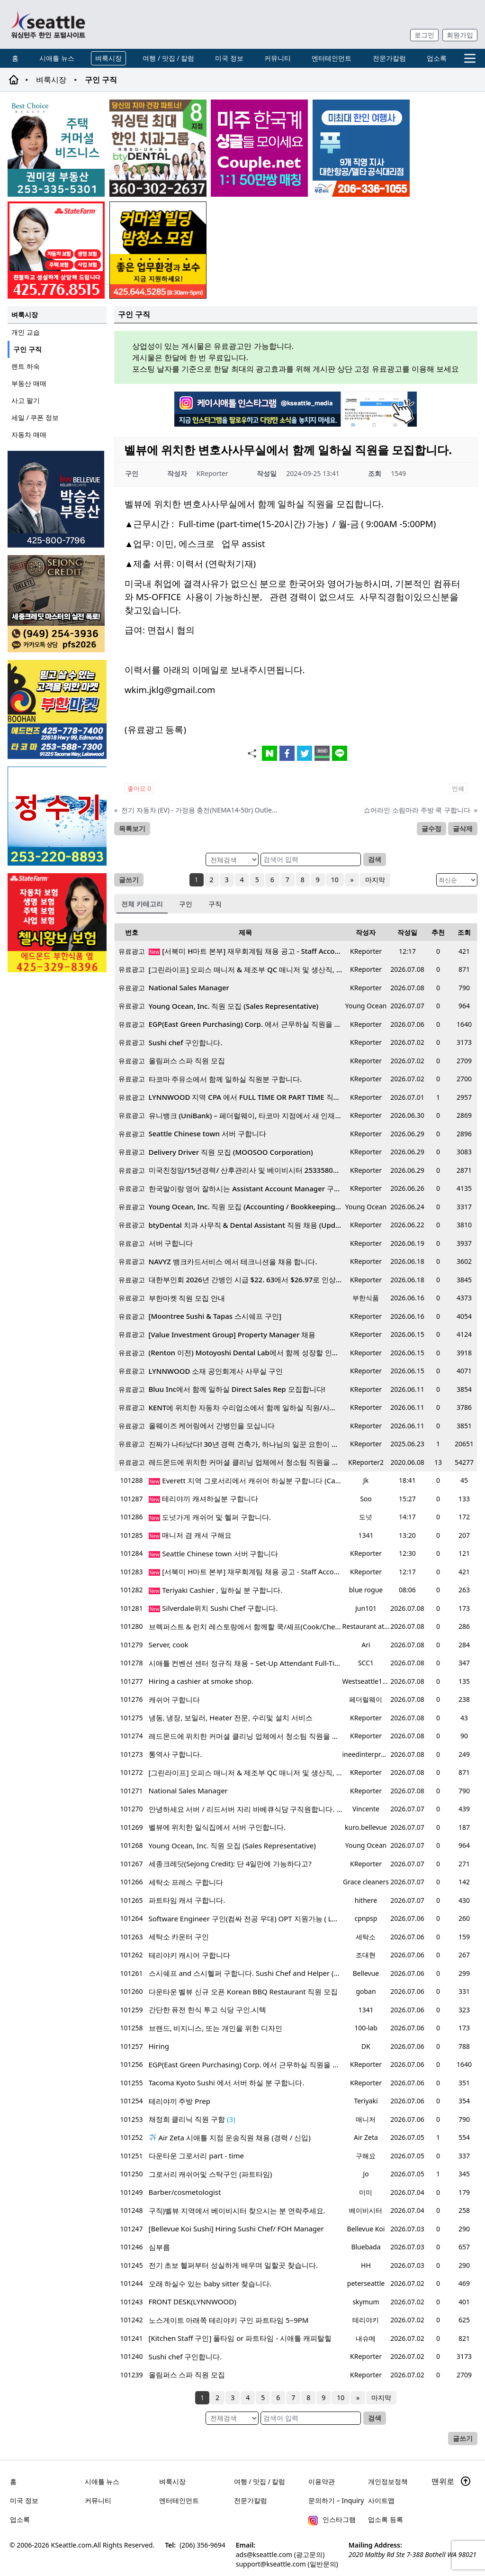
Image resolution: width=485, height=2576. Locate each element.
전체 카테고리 (142, 903)
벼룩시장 (108, 58)
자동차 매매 (28, 434)
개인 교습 (25, 332)
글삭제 (463, 828)
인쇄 (458, 788)
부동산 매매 (28, 383)
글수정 (431, 828)
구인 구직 (27, 349)
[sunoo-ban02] (259, 148)
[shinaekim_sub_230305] (56, 250)
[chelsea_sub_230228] (57, 922)
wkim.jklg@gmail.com (170, 689)
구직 (215, 903)
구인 (185, 903)
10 (335, 879)
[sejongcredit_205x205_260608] (57, 603)
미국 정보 (229, 58)
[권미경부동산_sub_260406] (56, 148)
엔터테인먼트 (331, 58)
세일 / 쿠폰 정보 (35, 417)
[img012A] (57, 499)
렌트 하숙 (25, 366)
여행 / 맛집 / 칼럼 (168, 58)
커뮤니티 (277, 58)
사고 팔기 (25, 400)
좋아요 (139, 788)
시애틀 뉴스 (56, 58)
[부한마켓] (57, 709)
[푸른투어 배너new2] (361, 148)
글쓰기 (129, 879)
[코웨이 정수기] (57, 816)
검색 (374, 859)
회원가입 (460, 34)
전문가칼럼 (389, 58)
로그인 (424, 34)
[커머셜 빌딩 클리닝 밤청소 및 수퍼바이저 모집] (158, 250)
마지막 (375, 879)
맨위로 (451, 2481)
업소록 (437, 58)
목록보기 (132, 828)
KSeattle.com (71, 2544)
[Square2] (158, 148)
